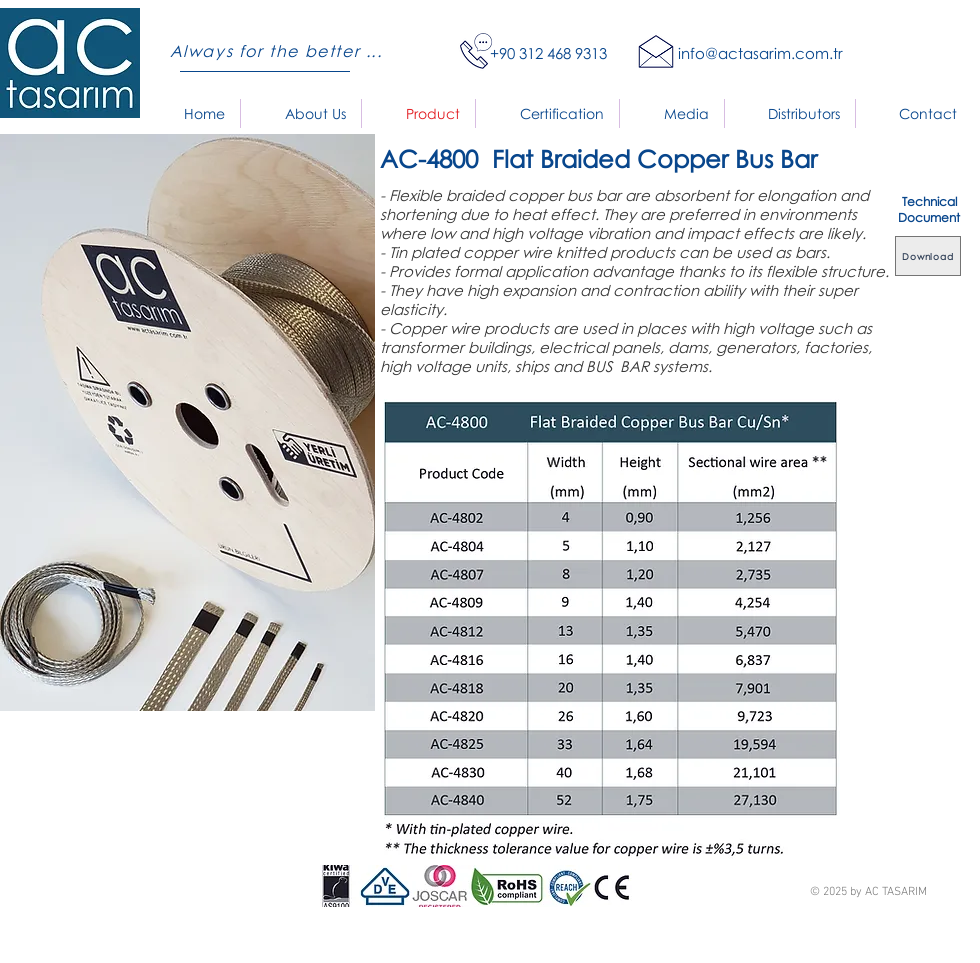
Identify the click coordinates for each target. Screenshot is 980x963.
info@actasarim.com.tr (760, 53)
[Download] (928, 256)
